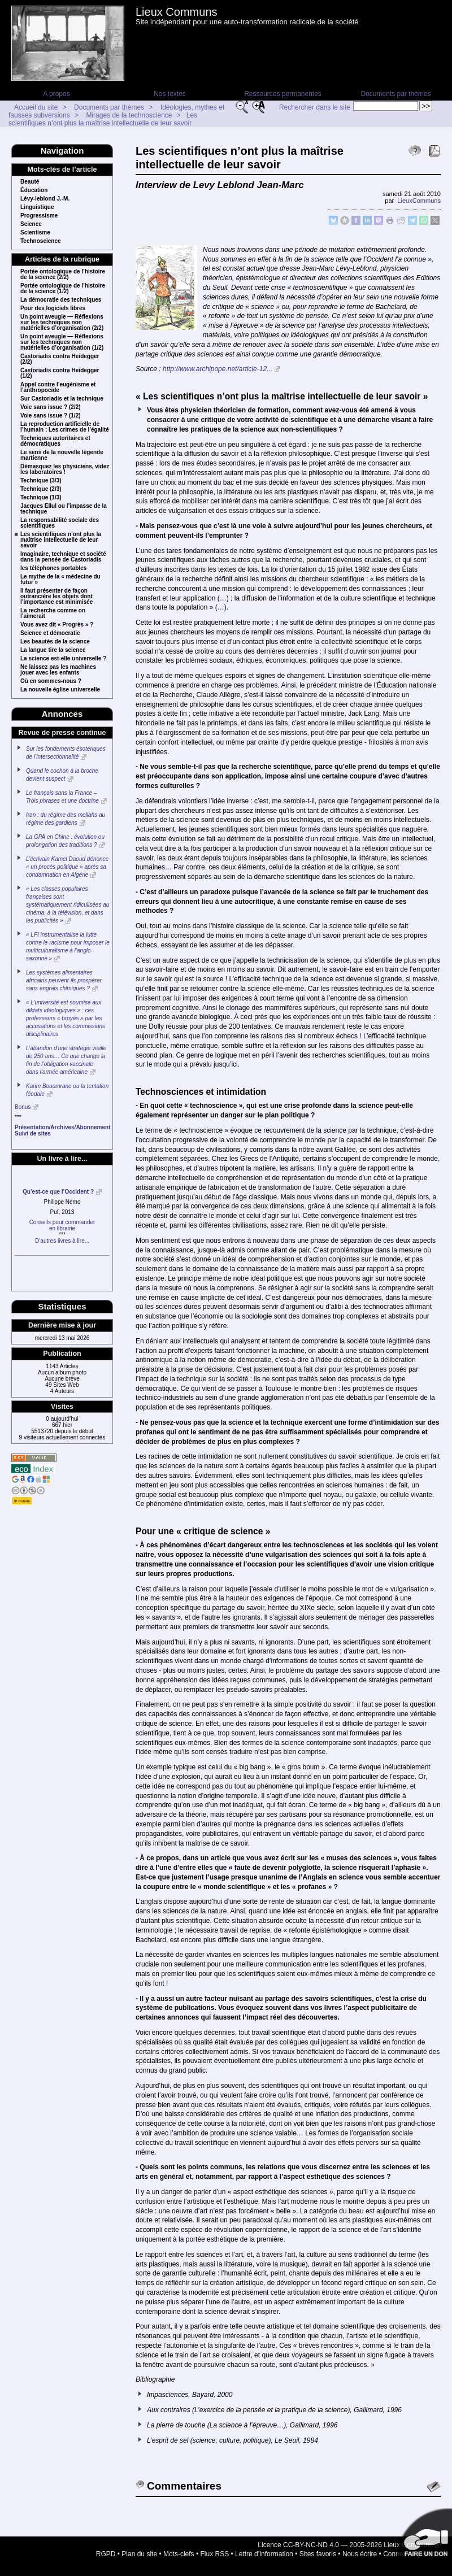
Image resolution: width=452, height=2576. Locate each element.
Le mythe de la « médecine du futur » (60, 579)
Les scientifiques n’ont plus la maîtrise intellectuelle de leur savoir (102, 119)
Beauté (29, 182)
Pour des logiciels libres (52, 308)
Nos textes (170, 94)
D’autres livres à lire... (62, 1241)
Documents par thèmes (395, 94)
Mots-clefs (178, 2554)
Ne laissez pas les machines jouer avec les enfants (58, 670)
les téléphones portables (53, 568)
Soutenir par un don (423, 2536)
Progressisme (39, 216)
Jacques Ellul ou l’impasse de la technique (63, 509)
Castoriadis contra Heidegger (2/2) (59, 359)
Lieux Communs (177, 12)
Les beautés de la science (55, 642)
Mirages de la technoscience (129, 115)
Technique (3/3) (41, 481)
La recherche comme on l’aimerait (52, 613)
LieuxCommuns (419, 200)
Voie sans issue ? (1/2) (50, 416)
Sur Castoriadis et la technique (61, 399)
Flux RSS (215, 2554)
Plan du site (139, 2554)
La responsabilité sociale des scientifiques (59, 523)
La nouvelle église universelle (60, 690)
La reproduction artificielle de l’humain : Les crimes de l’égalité (64, 427)
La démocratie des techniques (60, 300)
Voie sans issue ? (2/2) (50, 407)
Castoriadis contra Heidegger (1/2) (59, 373)
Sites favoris (317, 2554)
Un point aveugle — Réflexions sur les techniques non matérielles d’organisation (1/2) (61, 342)
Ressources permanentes (282, 94)
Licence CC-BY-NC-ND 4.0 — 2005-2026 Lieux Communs (345, 2545)
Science (31, 224)
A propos (56, 94)
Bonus (23, 1107)
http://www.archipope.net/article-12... (217, 369)
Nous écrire (359, 2554)
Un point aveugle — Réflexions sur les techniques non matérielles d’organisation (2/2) (61, 322)
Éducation (33, 190)
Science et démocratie (50, 633)
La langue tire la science (53, 650)
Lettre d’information (264, 2554)
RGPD (106, 2554)
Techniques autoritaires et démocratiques (55, 441)
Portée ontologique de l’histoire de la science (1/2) (62, 288)
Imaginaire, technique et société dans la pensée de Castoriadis (63, 557)
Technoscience (40, 241)
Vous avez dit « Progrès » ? (56, 625)
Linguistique (37, 207)
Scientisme (35, 233)
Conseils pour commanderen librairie (62, 1225)
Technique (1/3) (41, 498)
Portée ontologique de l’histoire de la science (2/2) (62, 274)
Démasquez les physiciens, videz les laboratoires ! (64, 469)
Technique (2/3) (41, 489)
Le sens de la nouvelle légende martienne (61, 455)
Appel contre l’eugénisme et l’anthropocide (57, 387)
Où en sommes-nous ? (50, 681)
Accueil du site (36, 107)
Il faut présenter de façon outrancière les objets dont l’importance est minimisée (56, 596)
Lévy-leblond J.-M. (44, 199)
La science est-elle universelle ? (63, 659)
